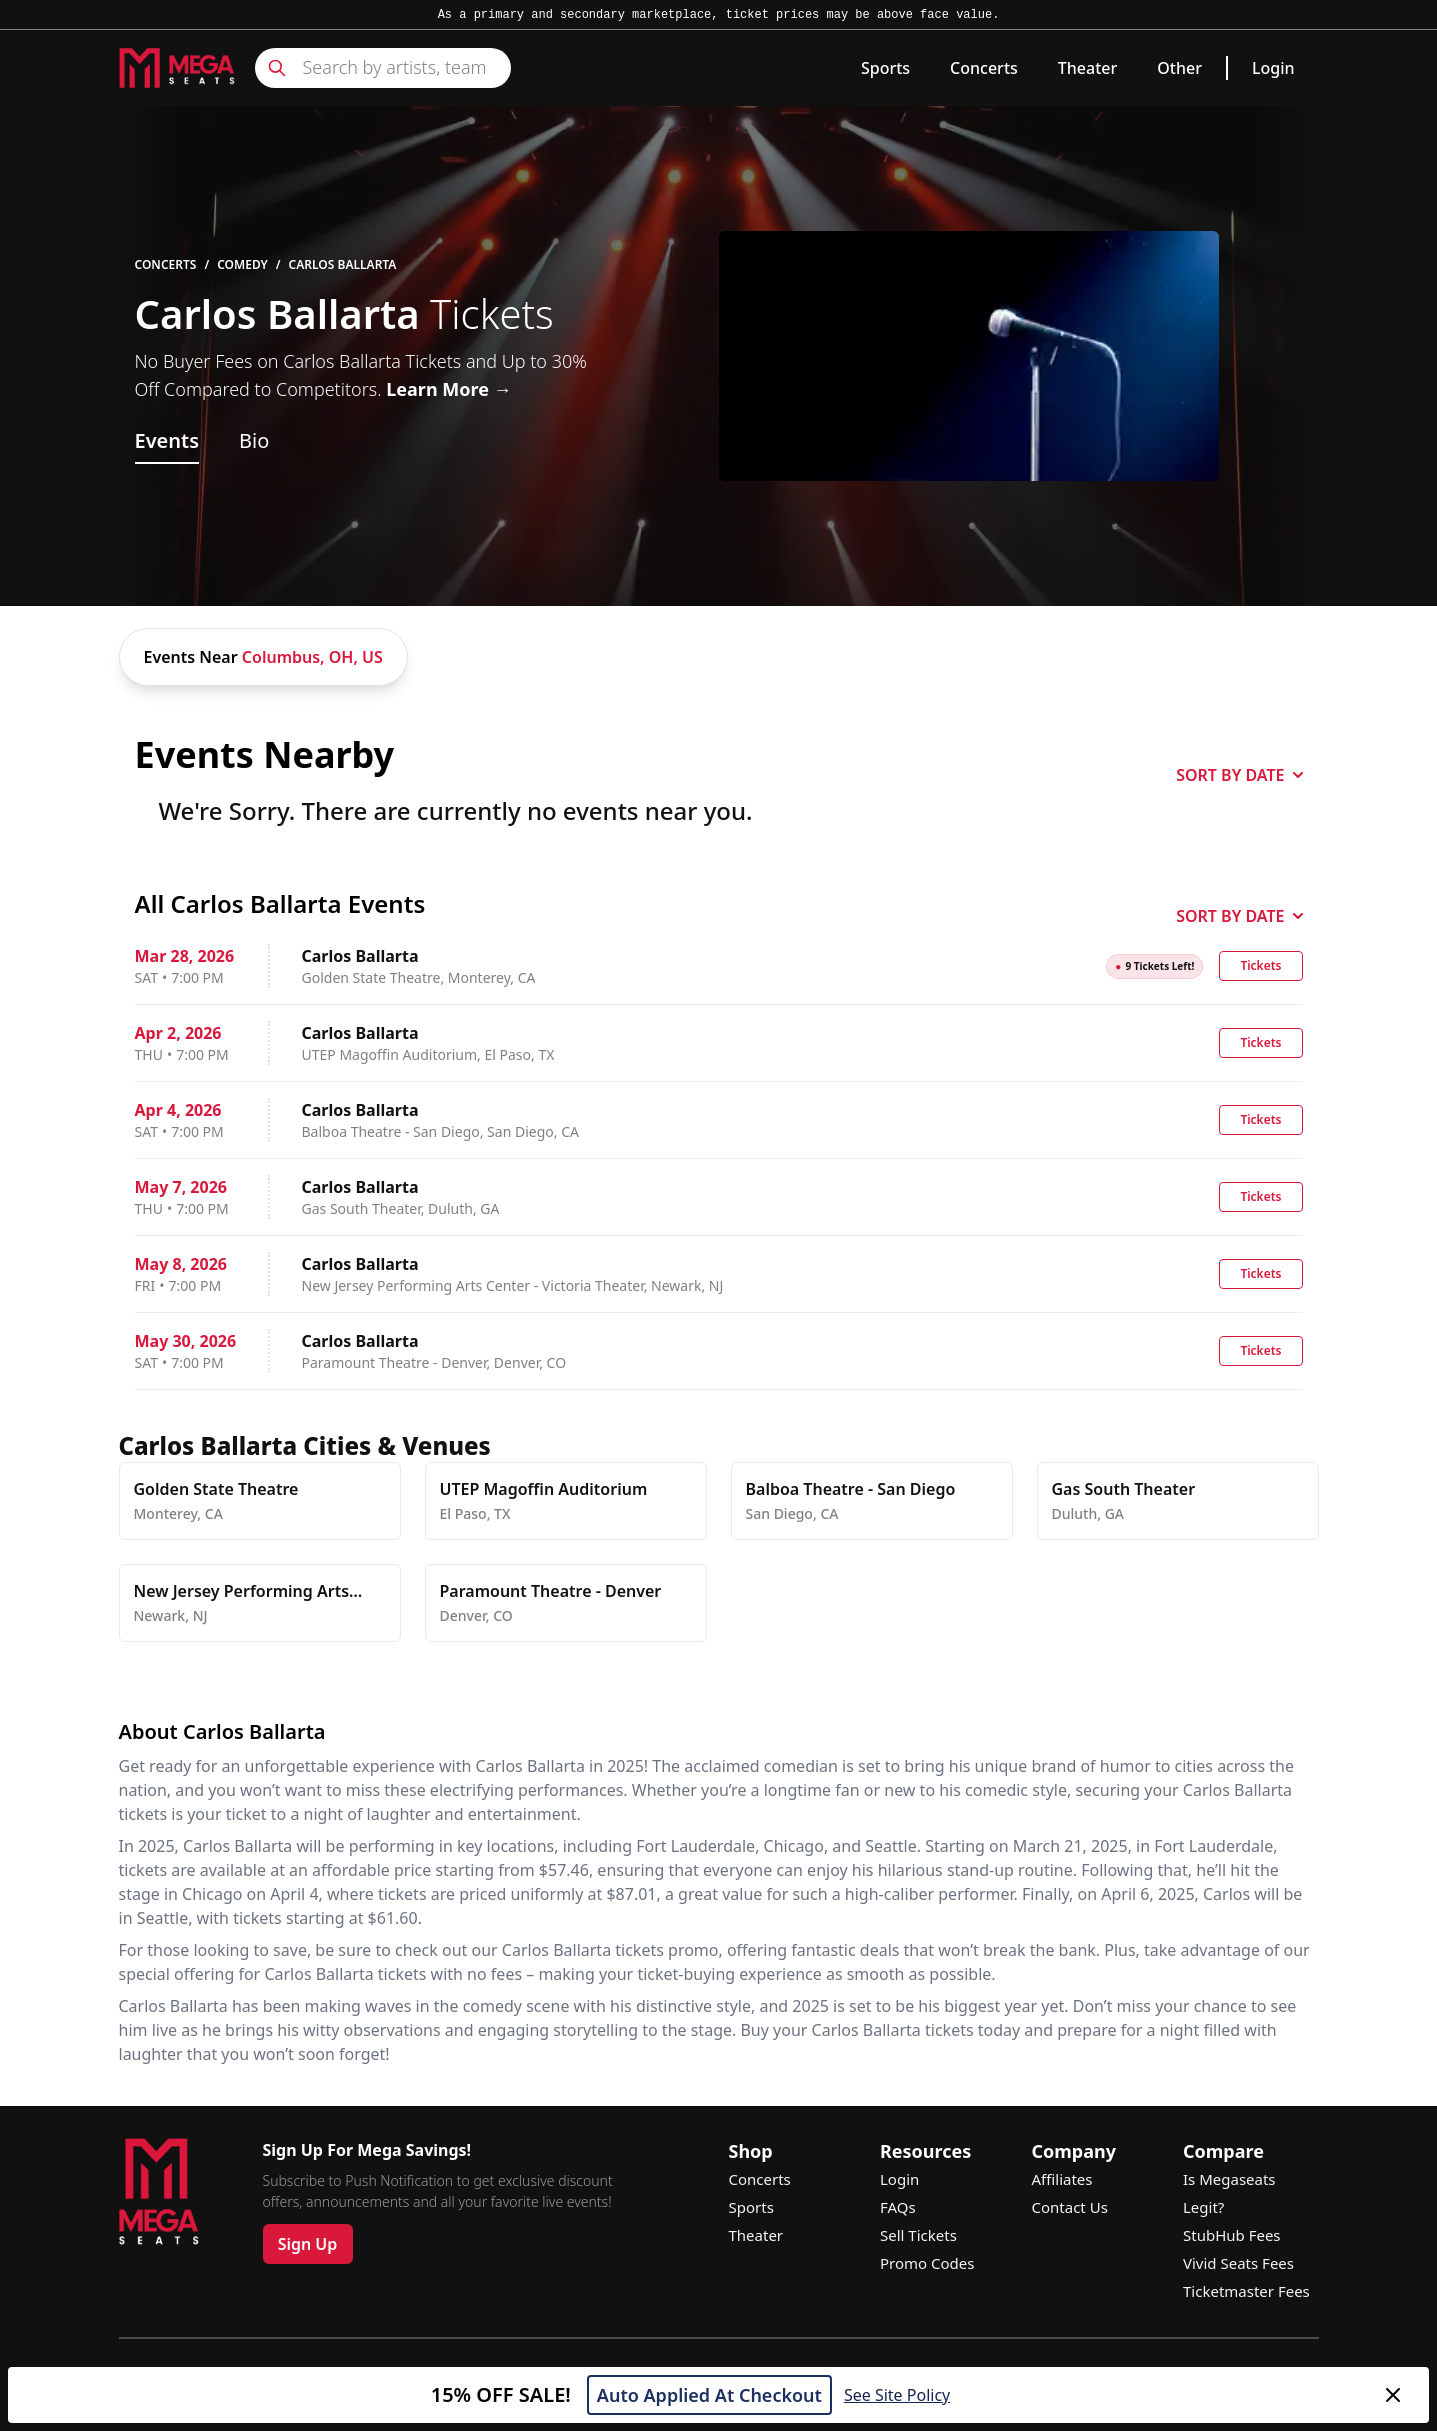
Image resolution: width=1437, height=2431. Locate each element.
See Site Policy (897, 2395)
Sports (885, 68)
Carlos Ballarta (343, 265)
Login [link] (1273, 68)
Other (1179, 68)
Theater (1087, 68)
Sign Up (308, 2244)
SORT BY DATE (1239, 775)
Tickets (1260, 965)
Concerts (984, 68)
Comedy (242, 265)
